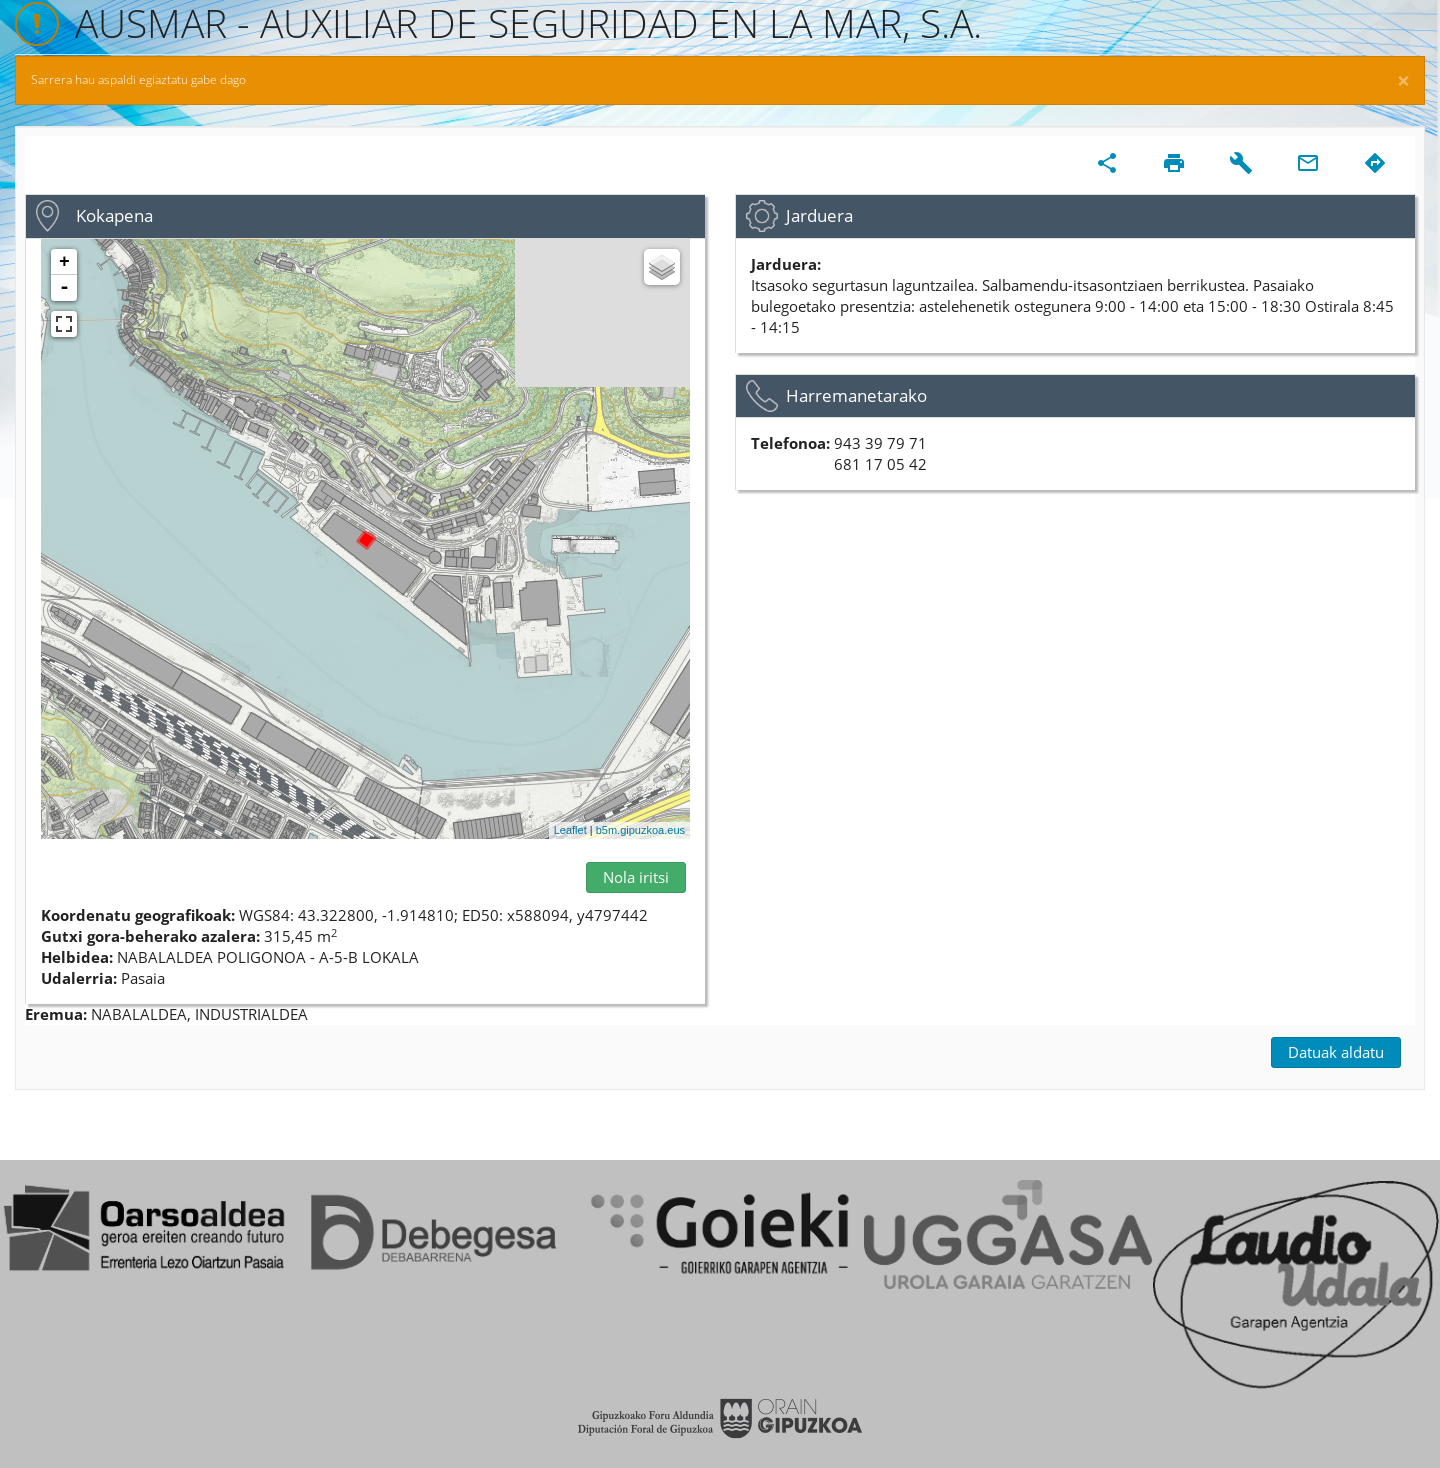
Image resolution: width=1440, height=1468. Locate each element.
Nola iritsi (636, 877)
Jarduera (819, 215)
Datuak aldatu (1336, 1052)
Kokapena (114, 215)
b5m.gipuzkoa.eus (640, 830)
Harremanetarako (856, 395)
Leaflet (570, 830)
